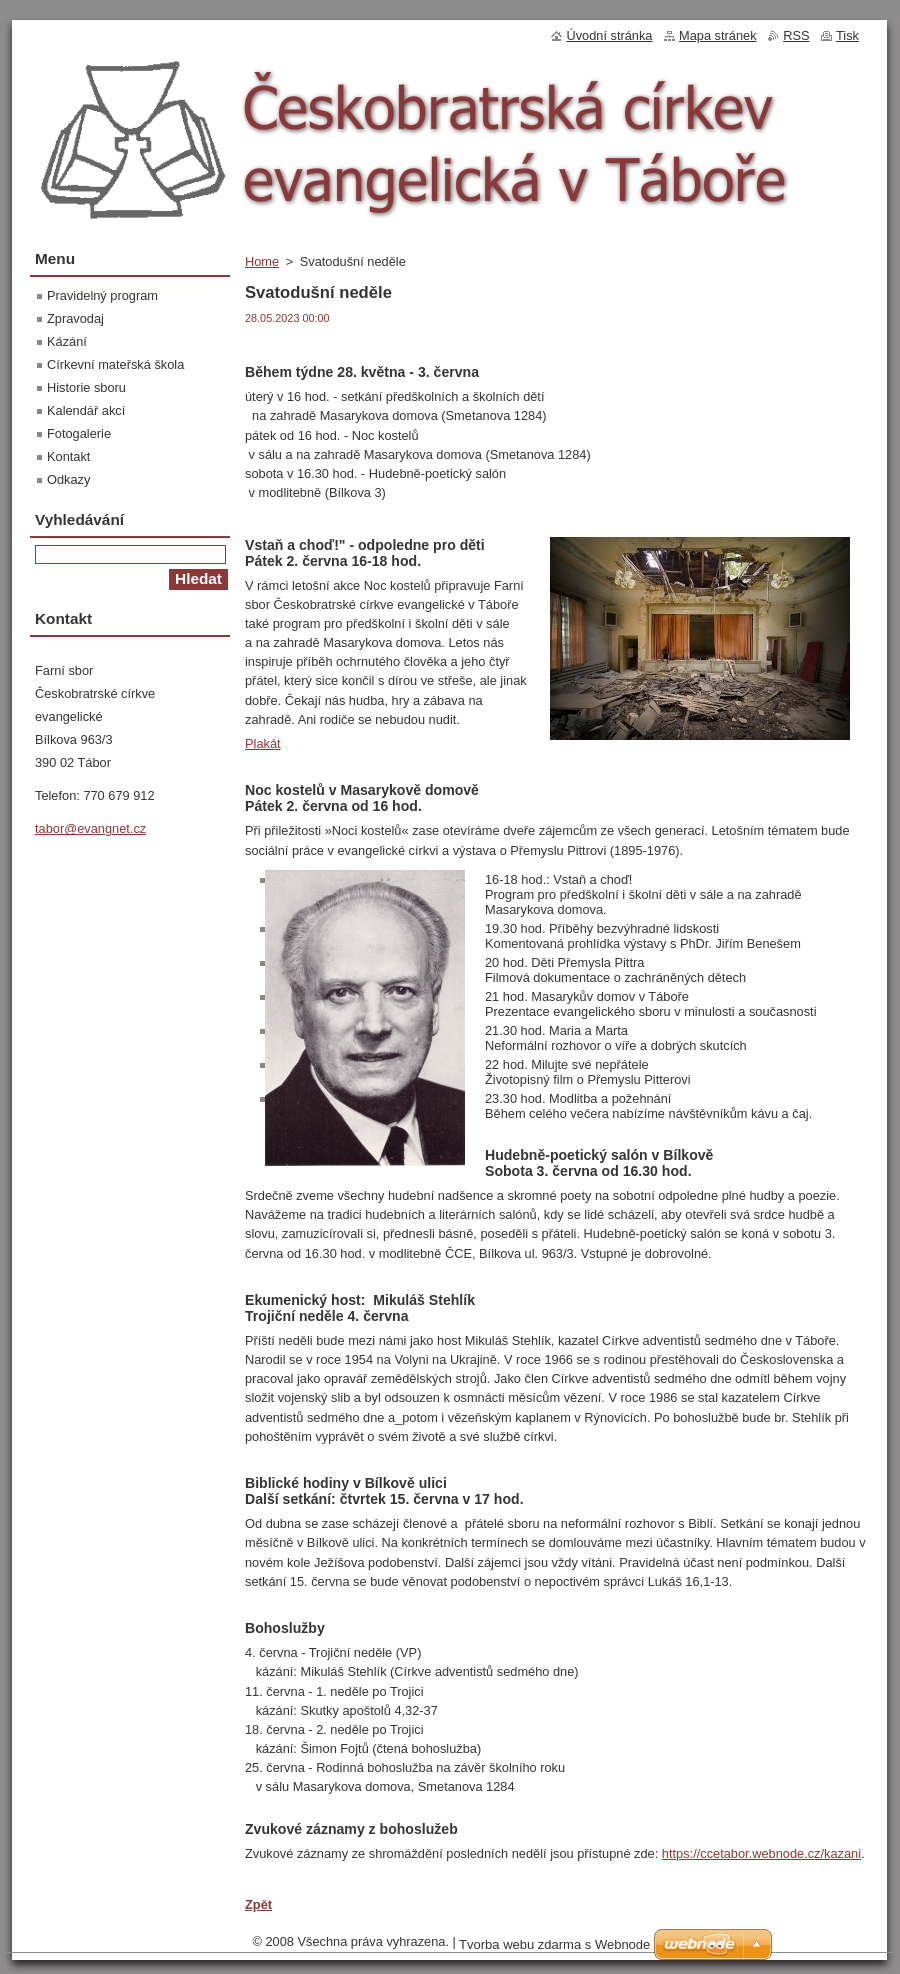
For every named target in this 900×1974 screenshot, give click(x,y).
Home (262, 261)
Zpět (258, 1904)
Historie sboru (86, 387)
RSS (796, 35)
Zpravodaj (75, 318)
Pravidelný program (102, 295)
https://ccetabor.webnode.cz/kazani (761, 1853)
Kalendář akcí (86, 410)
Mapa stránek (718, 35)
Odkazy (68, 479)
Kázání (67, 341)
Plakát (263, 743)
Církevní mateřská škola (115, 364)
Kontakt (68, 456)
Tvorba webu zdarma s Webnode (554, 1944)
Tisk (847, 35)
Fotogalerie (79, 433)
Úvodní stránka (609, 35)
